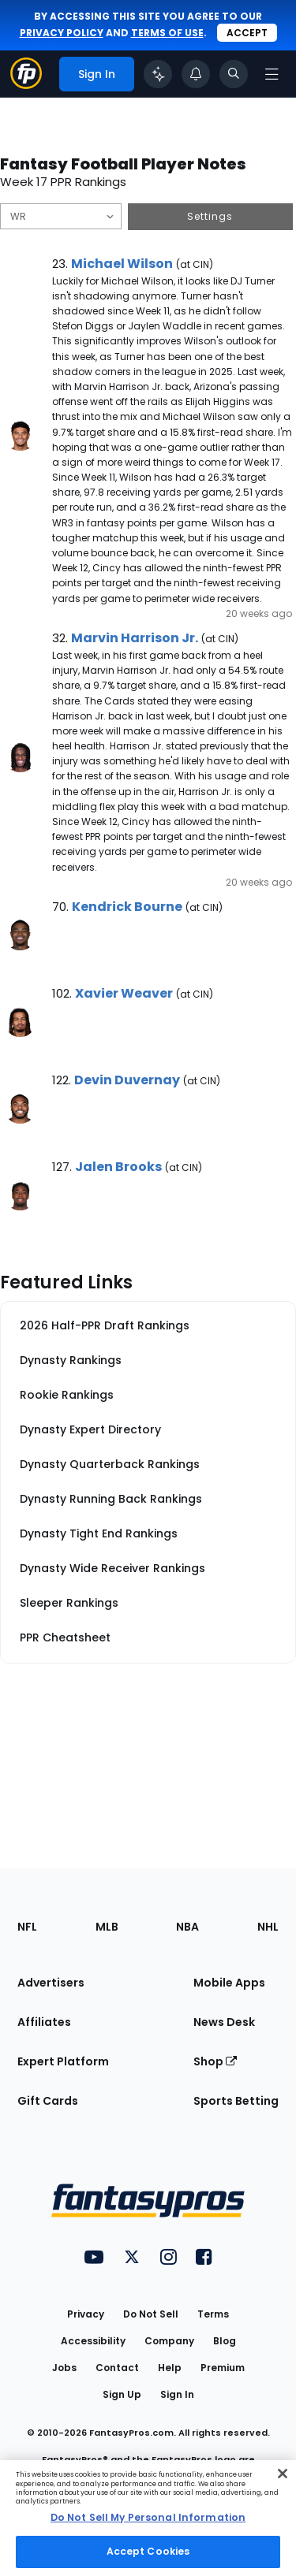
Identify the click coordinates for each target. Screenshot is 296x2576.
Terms (213, 2314)
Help (170, 2367)
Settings (210, 216)
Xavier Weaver (124, 993)
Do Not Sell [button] (150, 2314)
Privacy (85, 2314)
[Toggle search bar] (233, 74)
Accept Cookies (148, 2551)
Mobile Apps (229, 1983)
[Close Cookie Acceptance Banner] (282, 2473)
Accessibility (93, 2340)
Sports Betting (236, 2101)
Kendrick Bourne (127, 907)
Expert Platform (63, 2061)
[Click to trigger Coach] (158, 74)
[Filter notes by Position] (61, 216)
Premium (222, 2367)
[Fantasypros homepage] (26, 84)
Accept (247, 32)
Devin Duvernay (127, 1080)
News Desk (224, 2022)
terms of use (167, 32)
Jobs (64, 2367)
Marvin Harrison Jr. (134, 638)
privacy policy (61, 32)
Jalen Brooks (118, 1167)
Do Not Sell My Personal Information (148, 2517)
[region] (148, 2518)
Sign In (177, 2394)
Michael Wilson (122, 264)
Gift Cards (47, 2101)
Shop (215, 2061)
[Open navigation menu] (271, 74)
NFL (27, 1927)
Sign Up (122, 2394)
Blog (224, 2340)
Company (169, 2340)
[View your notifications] (196, 74)
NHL (268, 1927)
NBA (187, 1927)
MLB (107, 1927)
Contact (117, 2367)
